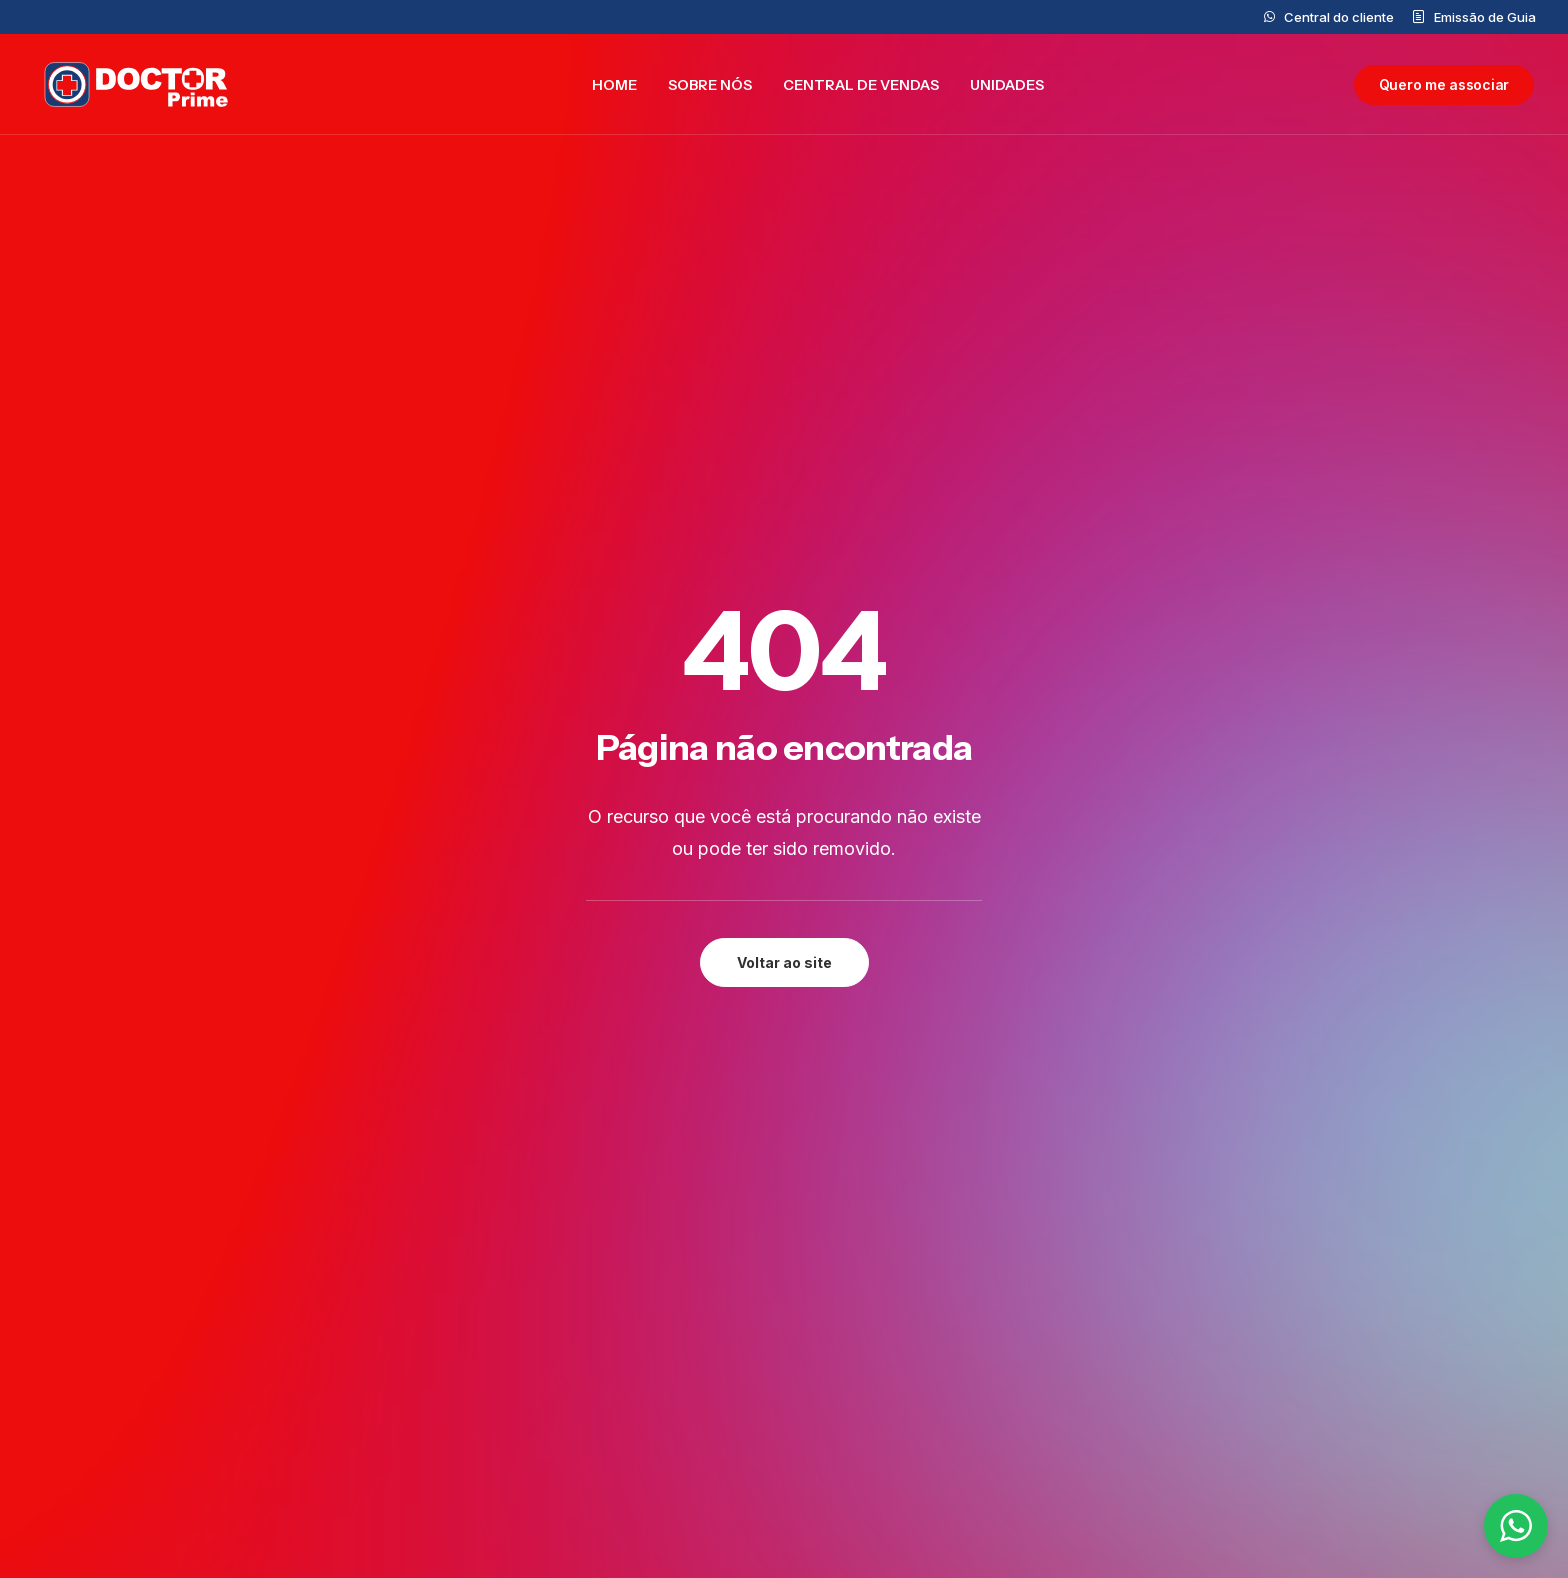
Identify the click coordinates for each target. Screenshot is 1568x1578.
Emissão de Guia (1485, 17)
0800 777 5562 (884, 1306)
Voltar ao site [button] (784, 533)
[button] (250, 1027)
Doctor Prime (586, 1306)
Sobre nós (710, 86)
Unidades (1007, 86)
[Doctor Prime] (132, 86)
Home (614, 86)
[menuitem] (1329, 17)
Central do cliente (1339, 17)
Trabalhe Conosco (605, 1418)
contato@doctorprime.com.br (938, 1278)
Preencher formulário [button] (642, 1051)
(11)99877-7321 (885, 1412)
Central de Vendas (861, 86)
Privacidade (1271, 1236)
